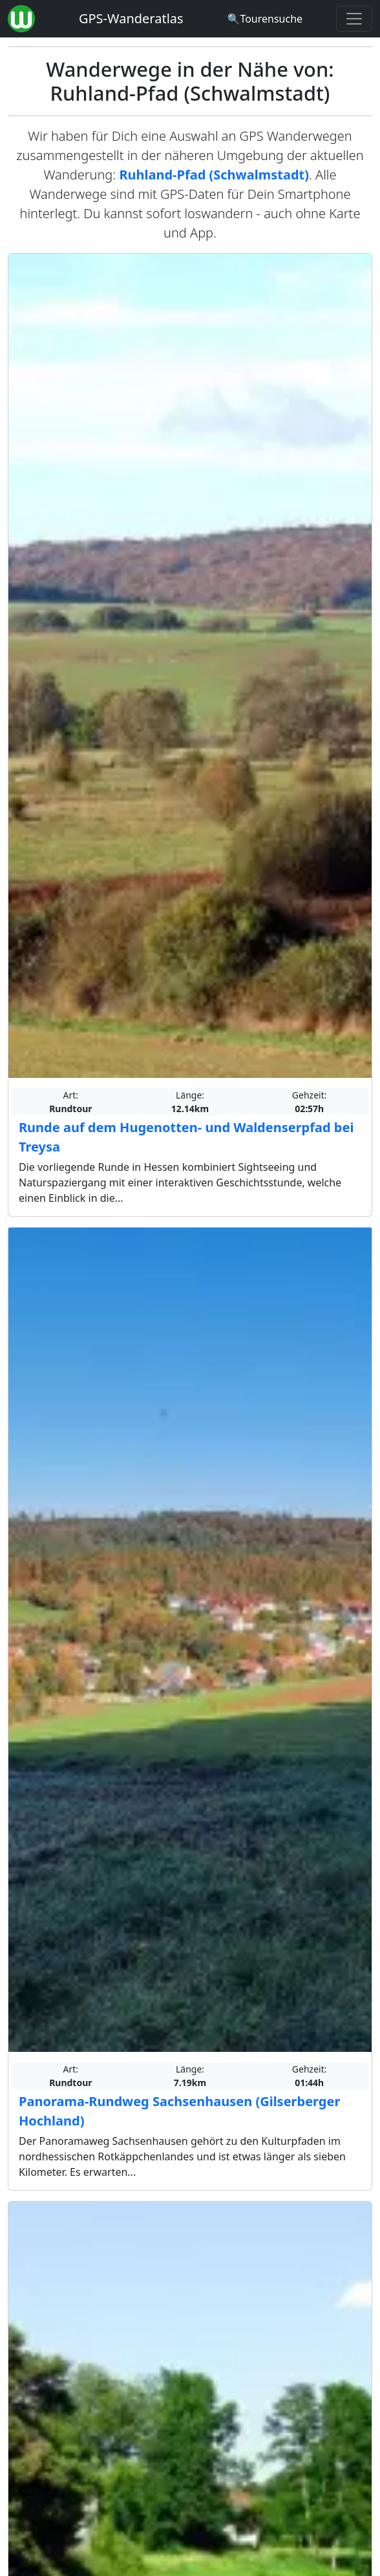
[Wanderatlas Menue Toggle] (354, 19)
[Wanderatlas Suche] (264, 18)
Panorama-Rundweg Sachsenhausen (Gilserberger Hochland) (179, 2111)
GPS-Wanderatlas (131, 18)
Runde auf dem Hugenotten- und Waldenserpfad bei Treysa (186, 1137)
